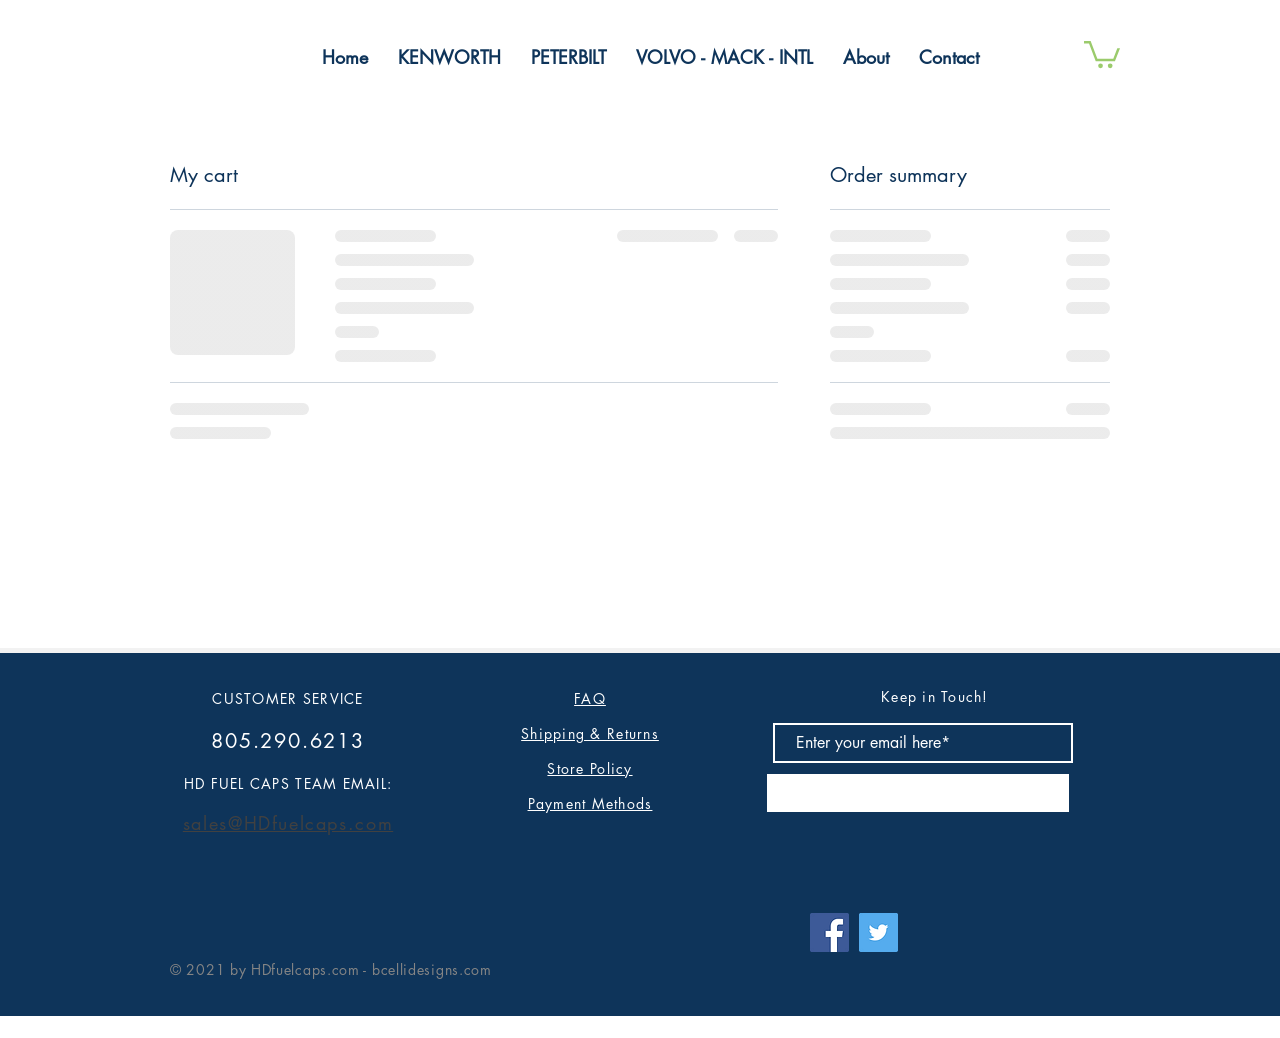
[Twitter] (878, 932)
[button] (1102, 53)
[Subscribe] (918, 793)
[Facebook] (829, 932)
